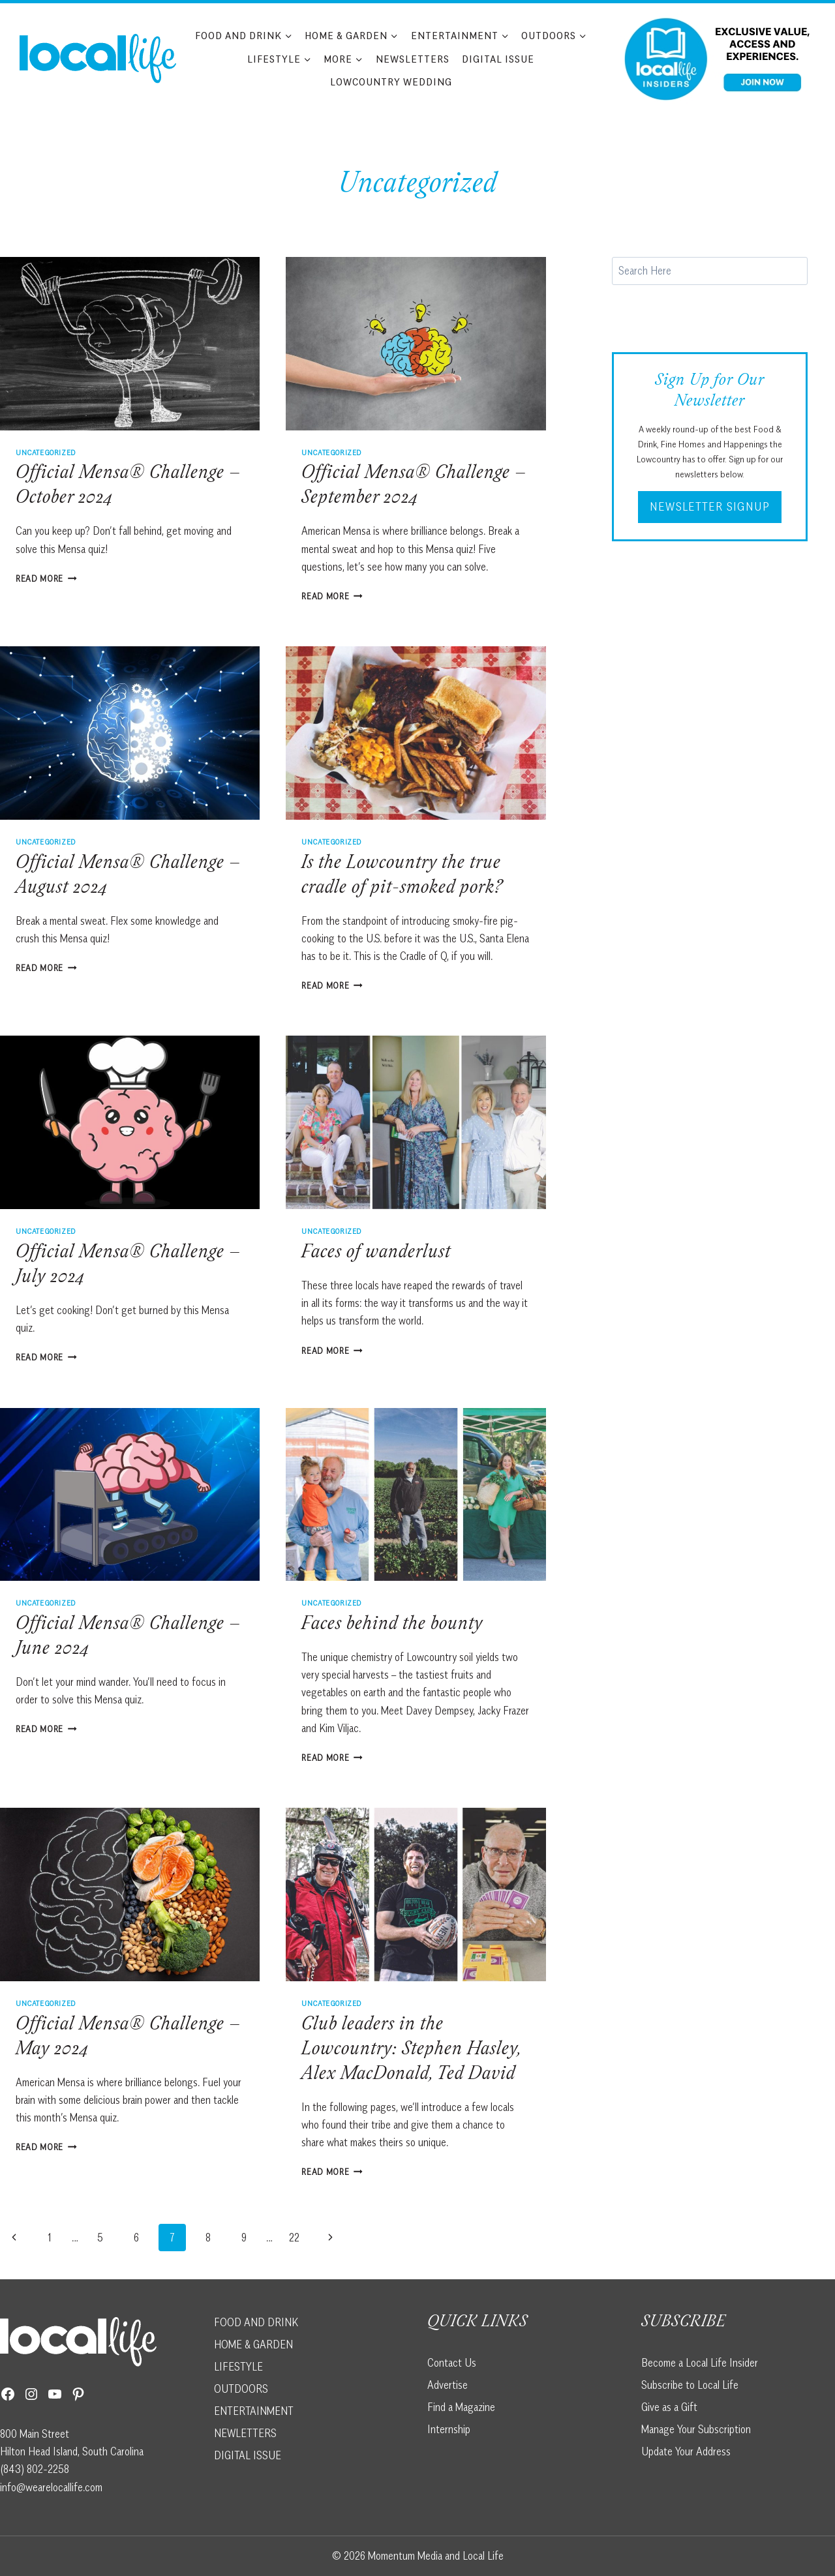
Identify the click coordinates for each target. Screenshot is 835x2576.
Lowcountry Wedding (391, 81)
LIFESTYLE (238, 2366)
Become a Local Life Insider (699, 2362)
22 (294, 2237)
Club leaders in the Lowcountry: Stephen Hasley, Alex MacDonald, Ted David (411, 2050)
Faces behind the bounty (392, 1625)
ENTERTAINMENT (254, 2411)
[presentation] (130, 343)
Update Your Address (686, 2451)
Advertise (447, 2384)
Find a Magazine (461, 2407)
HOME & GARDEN (253, 2344)
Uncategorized (46, 452)
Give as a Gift (669, 2407)
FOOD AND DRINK (256, 2322)
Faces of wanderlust (376, 1253)
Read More (46, 578)
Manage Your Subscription (696, 2429)
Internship (448, 2429)
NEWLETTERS (245, 2433)
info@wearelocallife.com (51, 2487)
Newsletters (412, 58)
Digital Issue (498, 58)
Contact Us (451, 2362)
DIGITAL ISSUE (247, 2455)
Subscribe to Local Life (689, 2384)
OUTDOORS (241, 2388)
